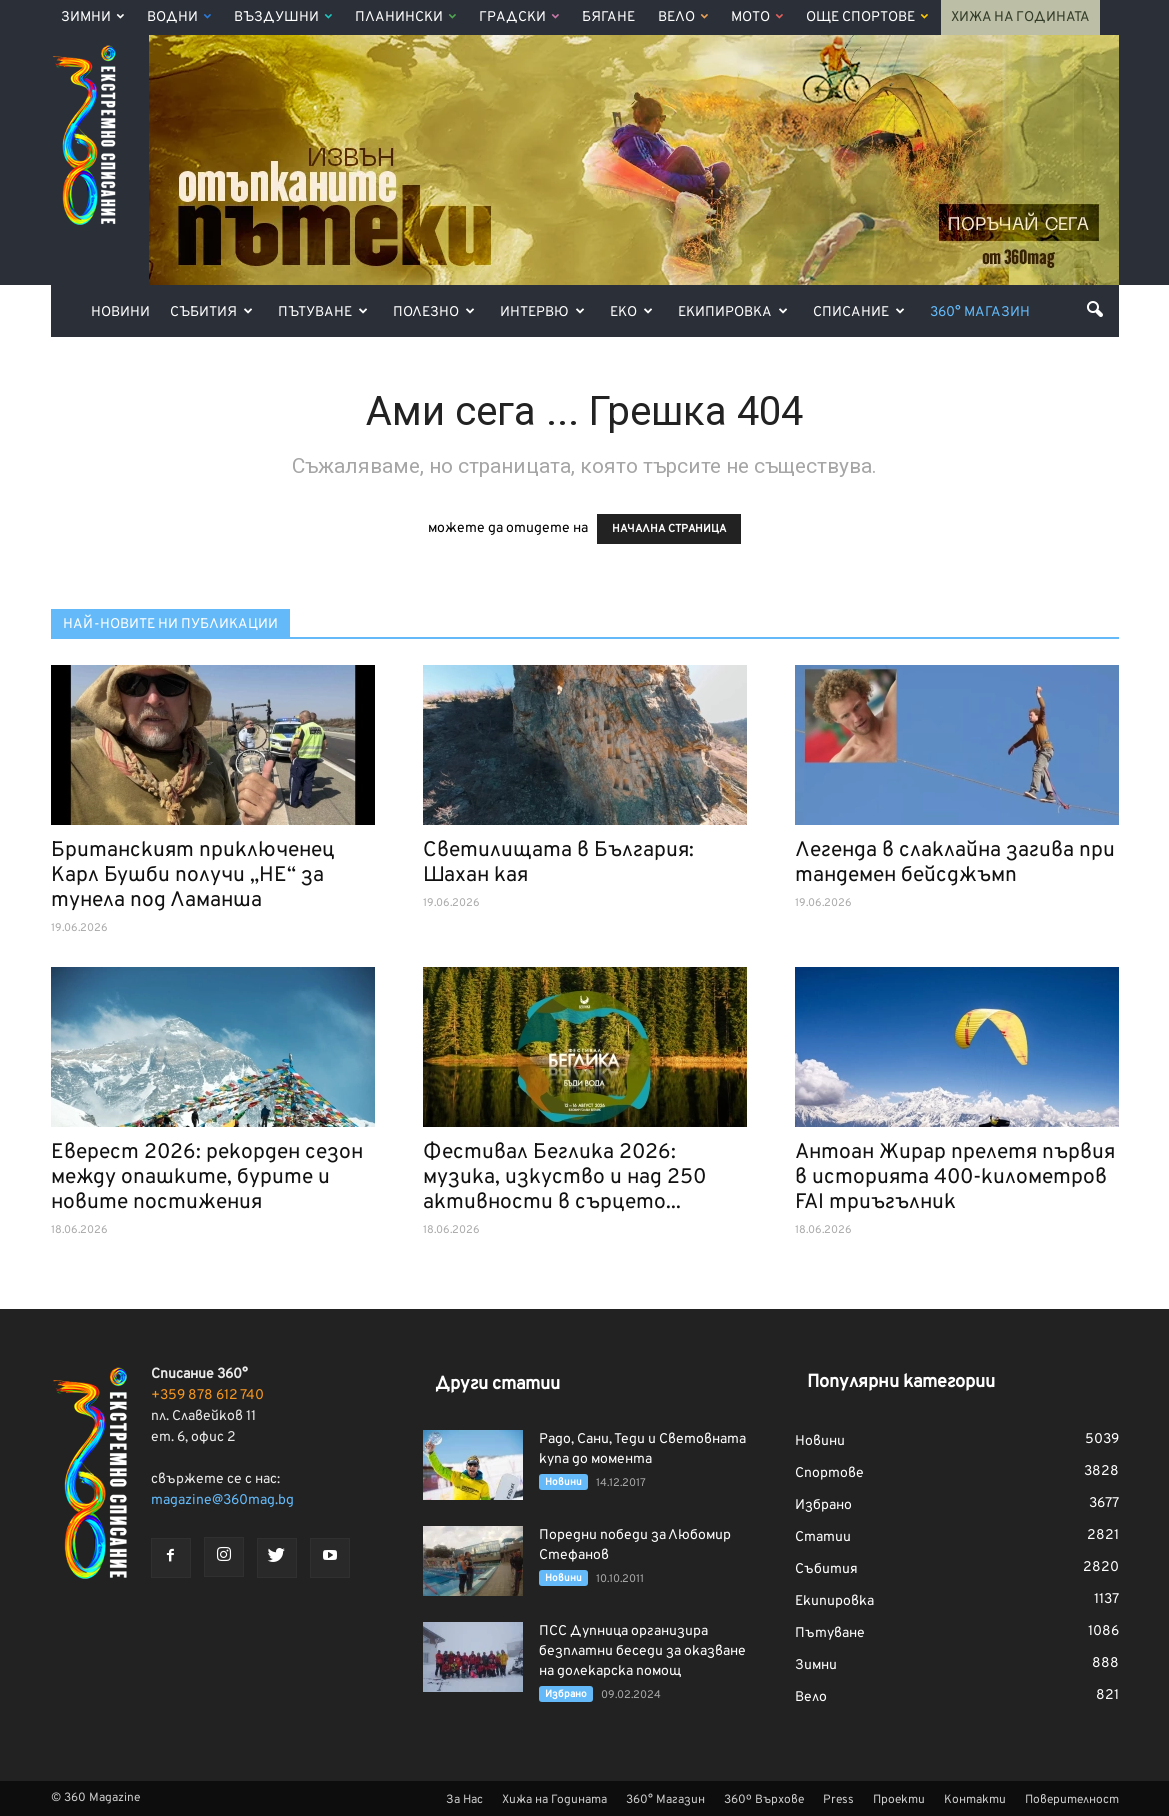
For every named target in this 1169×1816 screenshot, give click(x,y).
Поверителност (1072, 1800)
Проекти (899, 1800)
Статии (823, 1537)
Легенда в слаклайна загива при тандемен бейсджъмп (955, 863)
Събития (211, 312)
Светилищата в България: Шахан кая (558, 863)
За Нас (464, 1800)
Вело (683, 17)
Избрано (566, 1694)
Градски (519, 17)
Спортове (829, 1473)
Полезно (434, 312)
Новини (120, 312)
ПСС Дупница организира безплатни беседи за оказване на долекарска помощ (642, 1651)
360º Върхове (764, 1800)
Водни (179, 17)
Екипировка (733, 312)
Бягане (608, 17)
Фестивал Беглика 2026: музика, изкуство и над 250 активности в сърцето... (564, 1177)
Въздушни (283, 17)
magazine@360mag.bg (222, 1500)
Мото (757, 17)
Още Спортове (867, 17)
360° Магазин (980, 312)
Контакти (975, 1800)
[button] (1095, 309)
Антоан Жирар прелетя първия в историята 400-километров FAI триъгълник (955, 1177)
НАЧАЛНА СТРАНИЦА (669, 529)
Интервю (542, 312)
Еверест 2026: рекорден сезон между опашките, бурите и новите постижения (207, 1177)
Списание (859, 312)
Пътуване (323, 312)
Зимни (92, 17)
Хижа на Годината (1020, 17)
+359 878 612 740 (207, 1395)
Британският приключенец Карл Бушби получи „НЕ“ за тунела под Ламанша (193, 875)
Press (838, 1800)
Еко (631, 312)
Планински (405, 17)
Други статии (497, 1384)
